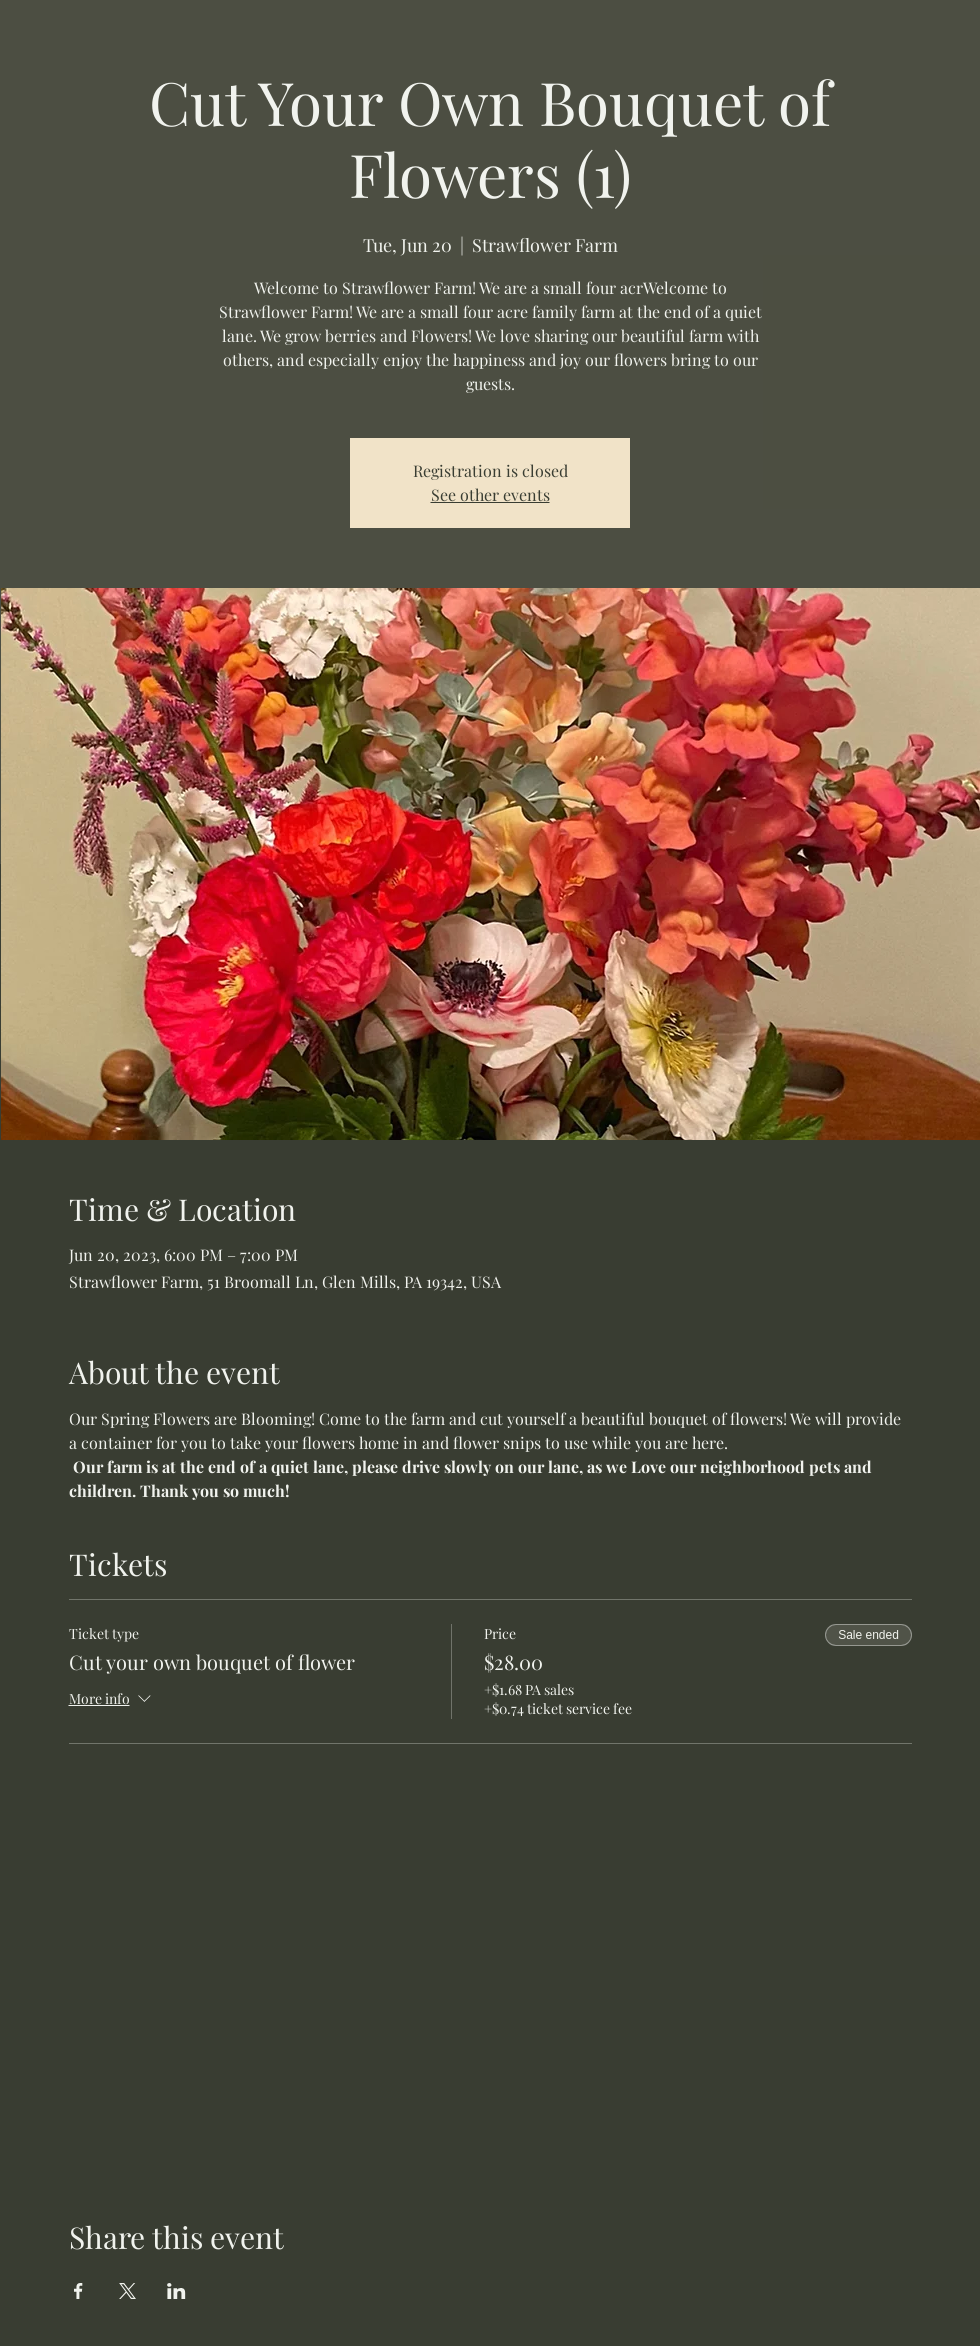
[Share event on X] (127, 2291)
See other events (490, 494)
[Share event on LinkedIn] (176, 2291)
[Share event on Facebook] (78, 2291)
